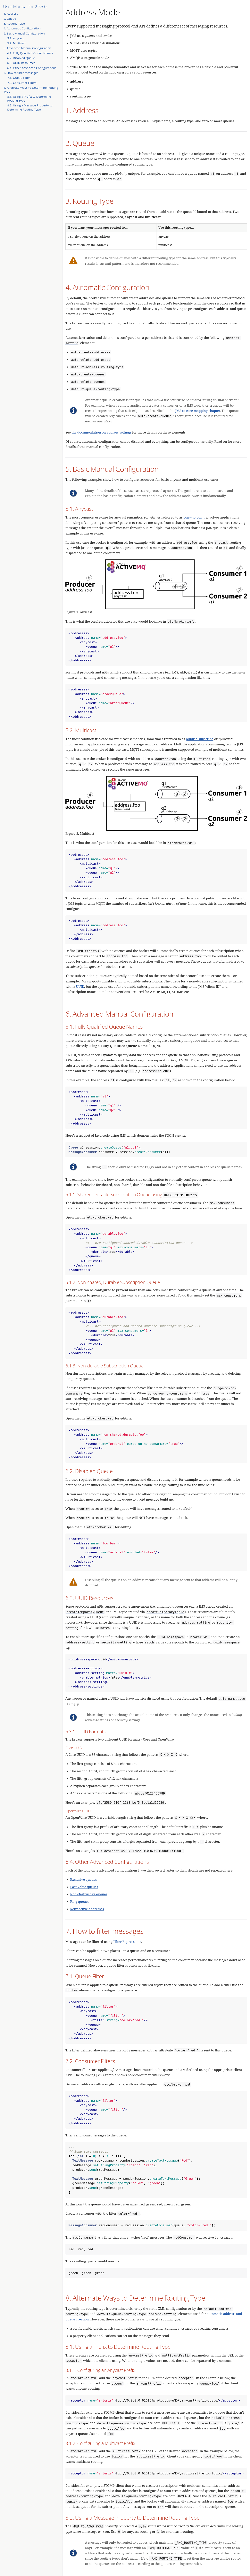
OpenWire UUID (78, 1811)
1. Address (11, 13)
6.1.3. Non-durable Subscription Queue (104, 1366)
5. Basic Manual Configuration (24, 33)
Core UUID (73, 1747)
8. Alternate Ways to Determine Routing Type (135, 2298)
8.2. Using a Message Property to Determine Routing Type (29, 107)
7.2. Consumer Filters (22, 83)
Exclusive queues (83, 1879)
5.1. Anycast (15, 38)
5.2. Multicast (16, 43)
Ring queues (79, 1901)
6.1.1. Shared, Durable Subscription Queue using (131, 1194)
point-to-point (193, 517)
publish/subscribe (199, 739)
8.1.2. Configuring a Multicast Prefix (100, 2443)
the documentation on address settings (101, 432)
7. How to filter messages (21, 73)
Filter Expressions (127, 1941)
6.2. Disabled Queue (21, 58)
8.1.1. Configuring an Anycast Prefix (100, 2370)
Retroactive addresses (87, 1909)
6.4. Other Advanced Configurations (31, 68)
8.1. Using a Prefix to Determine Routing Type (118, 2346)
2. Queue (10, 18)
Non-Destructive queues (88, 1894)
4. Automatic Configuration (22, 28)
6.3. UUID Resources (21, 63)
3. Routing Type (14, 23)
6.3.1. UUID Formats (85, 1731)
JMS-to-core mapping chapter (197, 410)
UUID (80, 986)
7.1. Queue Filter (18, 78)
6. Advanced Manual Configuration (27, 48)
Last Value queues (84, 1887)
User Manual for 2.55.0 (25, 6)
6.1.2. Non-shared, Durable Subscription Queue (112, 1282)
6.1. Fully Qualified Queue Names (30, 53)
